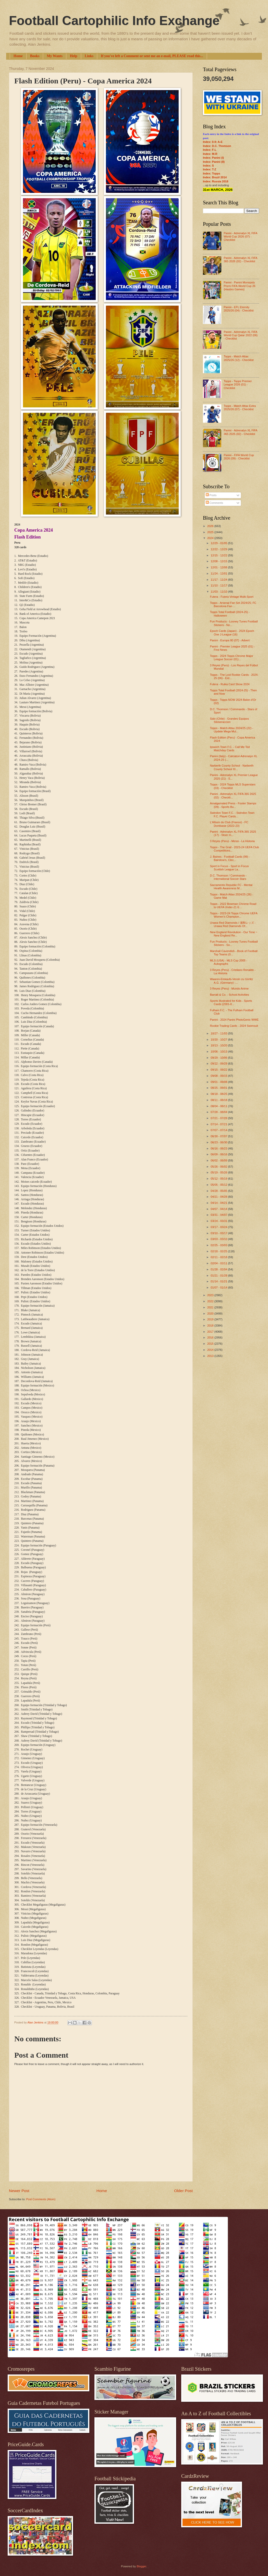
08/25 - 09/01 (219, 1087)
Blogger (141, 2566)
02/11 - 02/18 (219, 1257)
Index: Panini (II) (214, 161)
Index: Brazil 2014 (215, 177)
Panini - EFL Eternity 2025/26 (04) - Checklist (238, 309)
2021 (210, 1307)
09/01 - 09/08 (219, 1081)
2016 (210, 1337)
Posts (211, 495)
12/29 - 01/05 (219, 543)
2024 (210, 538)
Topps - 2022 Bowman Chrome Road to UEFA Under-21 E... (233, 905)
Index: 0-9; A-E (213, 141)
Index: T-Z (209, 169)
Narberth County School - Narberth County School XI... (231, 767)
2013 (210, 1355)
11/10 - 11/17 (219, 585)
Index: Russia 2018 (215, 181)
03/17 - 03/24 (219, 1227)
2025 (210, 532)
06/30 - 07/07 (219, 1136)
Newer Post (19, 2191)
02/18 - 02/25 (219, 1251)
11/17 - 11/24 (219, 579)
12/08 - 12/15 (219, 561)
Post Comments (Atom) (40, 2199)
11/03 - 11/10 (219, 591)
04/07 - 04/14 (219, 1208)
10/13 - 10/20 (219, 1045)
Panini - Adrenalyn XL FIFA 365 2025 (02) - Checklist (240, 432)
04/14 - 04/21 (219, 1202)
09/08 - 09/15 (219, 1075)
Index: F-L (209, 149)
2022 (210, 1301)
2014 (210, 1349)
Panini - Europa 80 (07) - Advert (230, 640)
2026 (210, 526)
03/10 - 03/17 (219, 1233)
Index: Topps (211, 173)
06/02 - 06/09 (219, 1160)
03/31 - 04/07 (219, 1214)
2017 (210, 1331)
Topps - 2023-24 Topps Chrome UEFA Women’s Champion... (234, 915)
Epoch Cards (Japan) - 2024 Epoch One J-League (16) (232, 632)
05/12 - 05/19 (219, 1178)
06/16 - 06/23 (219, 1148)
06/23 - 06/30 (219, 1142)
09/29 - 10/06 (219, 1057)
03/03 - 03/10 (219, 1239)
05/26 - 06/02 (219, 1166)
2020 (210, 1313)
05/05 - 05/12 (219, 1184)
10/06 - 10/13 (219, 1051)
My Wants (55, 56)
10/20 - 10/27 (219, 1039)
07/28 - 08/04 (219, 1112)
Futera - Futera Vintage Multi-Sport (231, 596)
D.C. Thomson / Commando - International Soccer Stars (228, 877)
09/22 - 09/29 (219, 1063)
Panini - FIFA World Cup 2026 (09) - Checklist (239, 457)
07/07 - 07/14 (219, 1130)
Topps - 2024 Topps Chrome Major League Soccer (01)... (231, 657)
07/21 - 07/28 (219, 1118)
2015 (210, 1343)
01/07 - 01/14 (219, 1287)
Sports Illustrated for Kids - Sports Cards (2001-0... (231, 1002)
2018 (210, 1325)
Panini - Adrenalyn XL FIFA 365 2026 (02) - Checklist (240, 259)
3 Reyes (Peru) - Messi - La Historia (232, 841)
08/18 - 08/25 (219, 1093)
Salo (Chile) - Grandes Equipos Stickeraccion (229, 720)
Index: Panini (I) (213, 157)
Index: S (208, 165)
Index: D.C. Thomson (217, 145)
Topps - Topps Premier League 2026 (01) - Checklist (238, 385)
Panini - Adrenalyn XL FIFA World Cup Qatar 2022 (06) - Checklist (241, 335)
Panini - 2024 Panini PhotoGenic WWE (234, 1019)
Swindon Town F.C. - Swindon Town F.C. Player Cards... (232, 814)
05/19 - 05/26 (219, 1172)
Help (73, 56)
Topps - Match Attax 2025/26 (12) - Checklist (238, 358)
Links (89, 56)
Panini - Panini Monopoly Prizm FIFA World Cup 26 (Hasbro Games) (239, 286)
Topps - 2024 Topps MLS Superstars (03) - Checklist (232, 786)
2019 (210, 1319)
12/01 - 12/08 (219, 567)
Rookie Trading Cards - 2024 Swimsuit (234, 1025)
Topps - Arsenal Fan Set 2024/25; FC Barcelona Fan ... (233, 604)
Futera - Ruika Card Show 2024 (230, 684)
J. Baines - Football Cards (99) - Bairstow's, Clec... (230, 858)
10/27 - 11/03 (219, 1033)
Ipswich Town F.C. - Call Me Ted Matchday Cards (230, 748)
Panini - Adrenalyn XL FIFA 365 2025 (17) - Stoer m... (233, 833)
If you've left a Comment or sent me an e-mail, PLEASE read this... (152, 56)
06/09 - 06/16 (219, 1154)
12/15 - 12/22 (219, 555)
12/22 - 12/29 (219, 549)
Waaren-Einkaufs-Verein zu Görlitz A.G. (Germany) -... (231, 981)
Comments (214, 502)
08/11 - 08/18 (219, 1100)
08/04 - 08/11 (219, 1106)
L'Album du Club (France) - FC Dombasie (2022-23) (229, 824)
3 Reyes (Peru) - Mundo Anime (229, 988)
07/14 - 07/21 (219, 1124)
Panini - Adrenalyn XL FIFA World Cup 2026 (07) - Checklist (240, 237)
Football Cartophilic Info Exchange (114, 21)
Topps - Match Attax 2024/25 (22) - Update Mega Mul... (231, 730)
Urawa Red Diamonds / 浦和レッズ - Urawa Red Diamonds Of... (233, 924)
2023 (210, 1295)
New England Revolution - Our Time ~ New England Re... (233, 934)
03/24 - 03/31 (219, 1220)
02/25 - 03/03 (219, 1245)
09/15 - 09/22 (219, 1069)
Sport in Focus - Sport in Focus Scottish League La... (229, 868)
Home (18, 56)
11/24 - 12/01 (219, 573)
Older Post (183, 2191)
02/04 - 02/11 (219, 1263)
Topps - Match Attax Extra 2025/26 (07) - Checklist (240, 407)
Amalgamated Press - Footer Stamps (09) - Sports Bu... (233, 805)
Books (35, 56)
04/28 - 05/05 (219, 1190)
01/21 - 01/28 (219, 1275)
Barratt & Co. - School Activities (229, 994)
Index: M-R (210, 153)
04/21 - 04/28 (219, 1196)
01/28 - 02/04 (219, 1269)
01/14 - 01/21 (219, 1281)
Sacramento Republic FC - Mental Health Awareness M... (231, 886)
